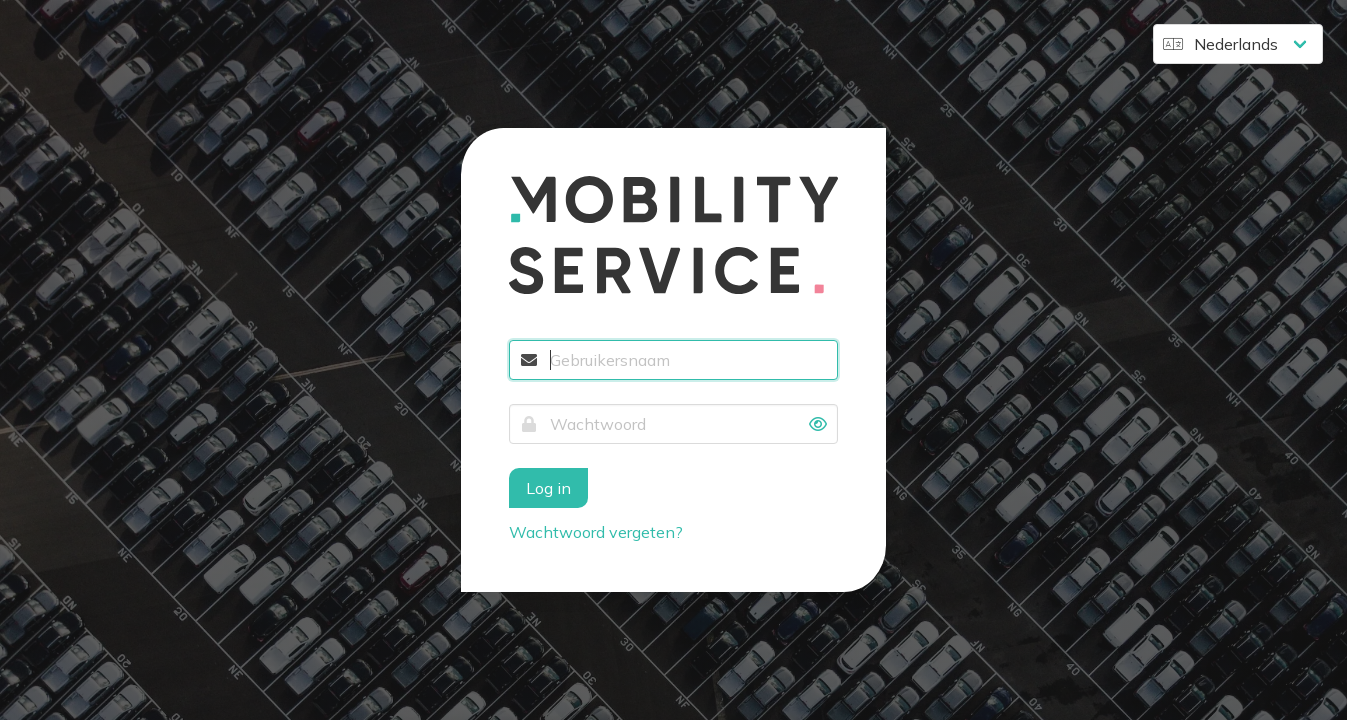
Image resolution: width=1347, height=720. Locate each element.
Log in (548, 488)
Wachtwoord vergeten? (596, 532)
